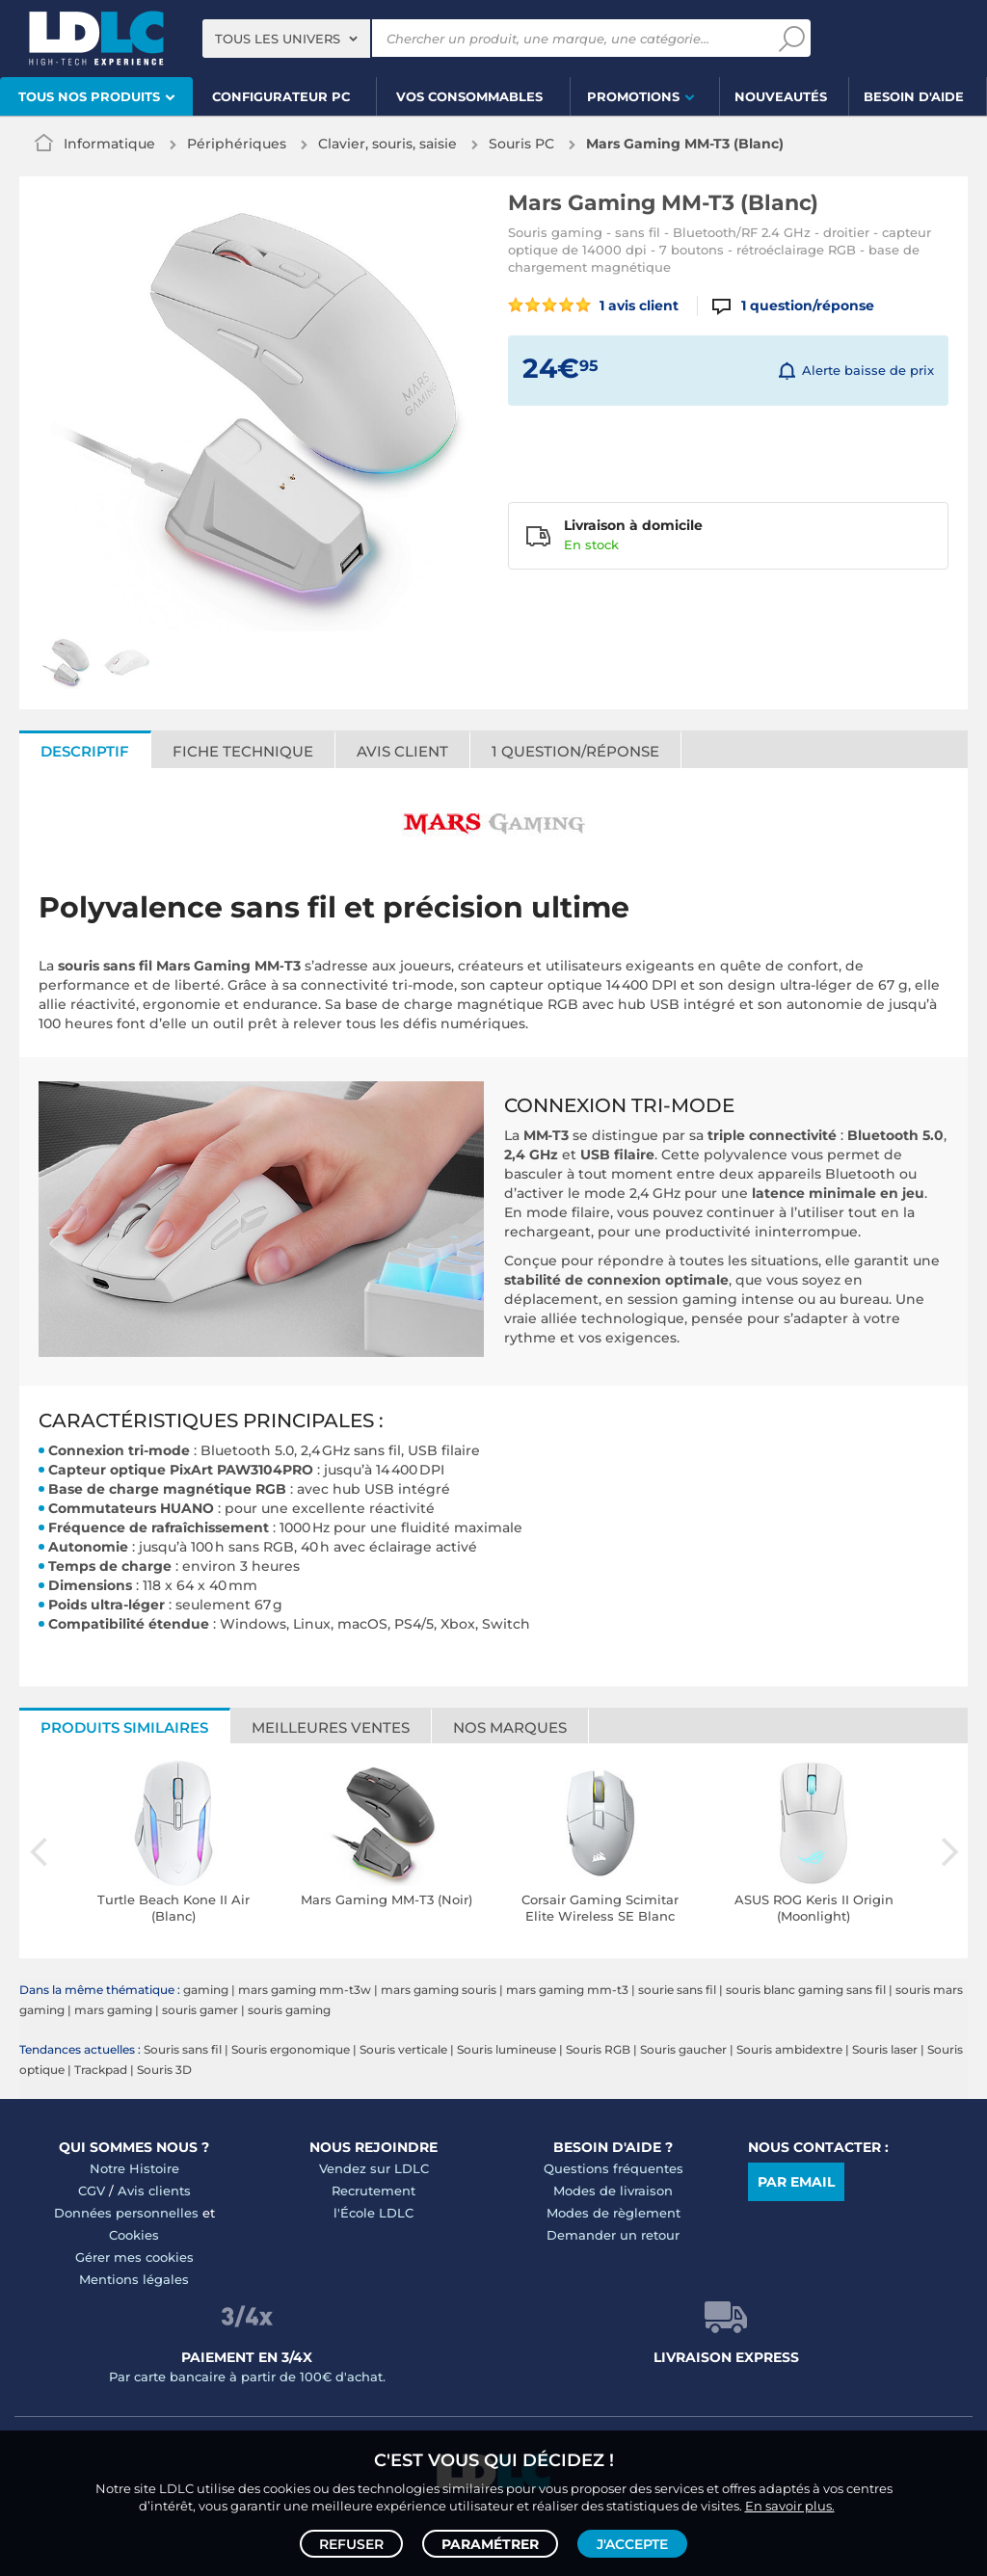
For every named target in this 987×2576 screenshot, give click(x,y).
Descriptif (84, 751)
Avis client (402, 751)
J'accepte (632, 2543)
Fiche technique (243, 751)
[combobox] (286, 38)
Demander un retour (613, 2235)
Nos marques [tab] (510, 1727)
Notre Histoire (134, 2168)
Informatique (109, 143)
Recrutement (373, 2190)
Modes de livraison (613, 2190)
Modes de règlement (613, 2212)
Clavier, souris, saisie (387, 143)
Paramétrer (490, 2543)
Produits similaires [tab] (124, 1727)
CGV (91, 2190)
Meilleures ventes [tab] (331, 1727)
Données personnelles (126, 2212)
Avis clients (154, 2190)
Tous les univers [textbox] (277, 38)
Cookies (134, 2235)
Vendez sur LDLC (374, 2168)
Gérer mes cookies (134, 2257)
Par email (796, 2182)
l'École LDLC (373, 2212)
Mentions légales (134, 2279)
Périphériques (236, 143)
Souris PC (521, 143)
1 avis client (593, 305)
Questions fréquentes (613, 2168)
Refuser (351, 2543)
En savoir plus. (790, 2504)
